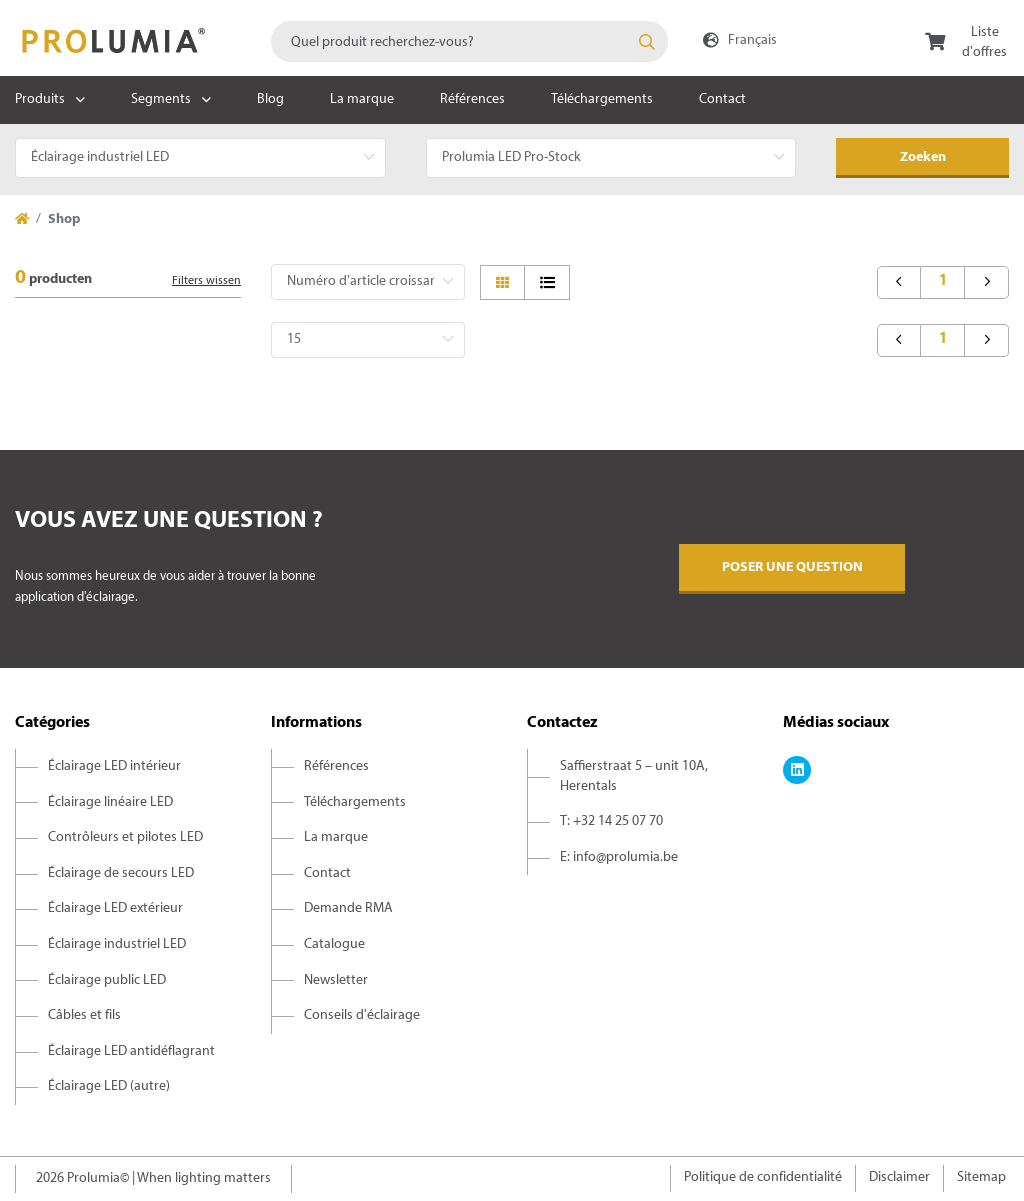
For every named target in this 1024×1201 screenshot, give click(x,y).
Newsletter (336, 980)
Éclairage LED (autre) (109, 1086)
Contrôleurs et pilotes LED (125, 837)
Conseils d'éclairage (362, 1015)
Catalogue (334, 944)
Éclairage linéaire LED (110, 802)
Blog (270, 99)
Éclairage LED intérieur (114, 766)
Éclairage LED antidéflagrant (131, 1051)
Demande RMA (348, 908)
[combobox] (469, 41)
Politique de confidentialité (763, 1177)
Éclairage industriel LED (117, 944)
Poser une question (792, 567)
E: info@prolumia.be (619, 857)
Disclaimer (899, 1177)
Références (472, 99)
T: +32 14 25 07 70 (611, 821)
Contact (722, 99)
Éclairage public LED (107, 980)
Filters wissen (206, 281)
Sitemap (981, 1177)
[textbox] (469, 41)
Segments (161, 99)
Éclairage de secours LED (121, 873)
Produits (40, 99)
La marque (362, 99)
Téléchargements (602, 99)
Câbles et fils (84, 1015)
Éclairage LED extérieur (115, 908)
